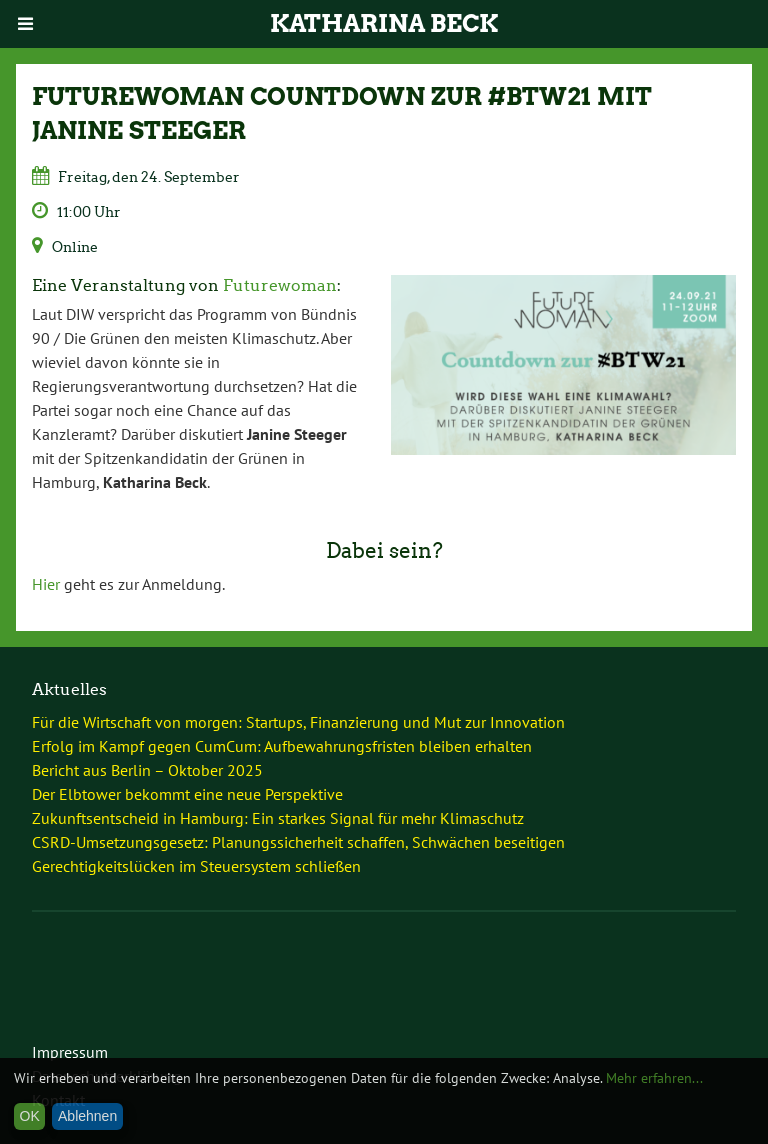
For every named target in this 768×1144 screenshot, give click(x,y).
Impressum (70, 1052)
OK (30, 1116)
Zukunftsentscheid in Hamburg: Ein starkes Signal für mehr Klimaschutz (278, 818)
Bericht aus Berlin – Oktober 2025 (147, 770)
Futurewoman (280, 285)
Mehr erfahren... (654, 1078)
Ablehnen (87, 1116)
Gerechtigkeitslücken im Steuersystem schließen (196, 866)
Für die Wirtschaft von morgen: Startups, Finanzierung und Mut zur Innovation (298, 722)
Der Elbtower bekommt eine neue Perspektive (187, 794)
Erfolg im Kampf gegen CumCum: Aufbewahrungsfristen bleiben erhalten (282, 746)
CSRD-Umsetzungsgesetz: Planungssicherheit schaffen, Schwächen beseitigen (298, 842)
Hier (46, 584)
